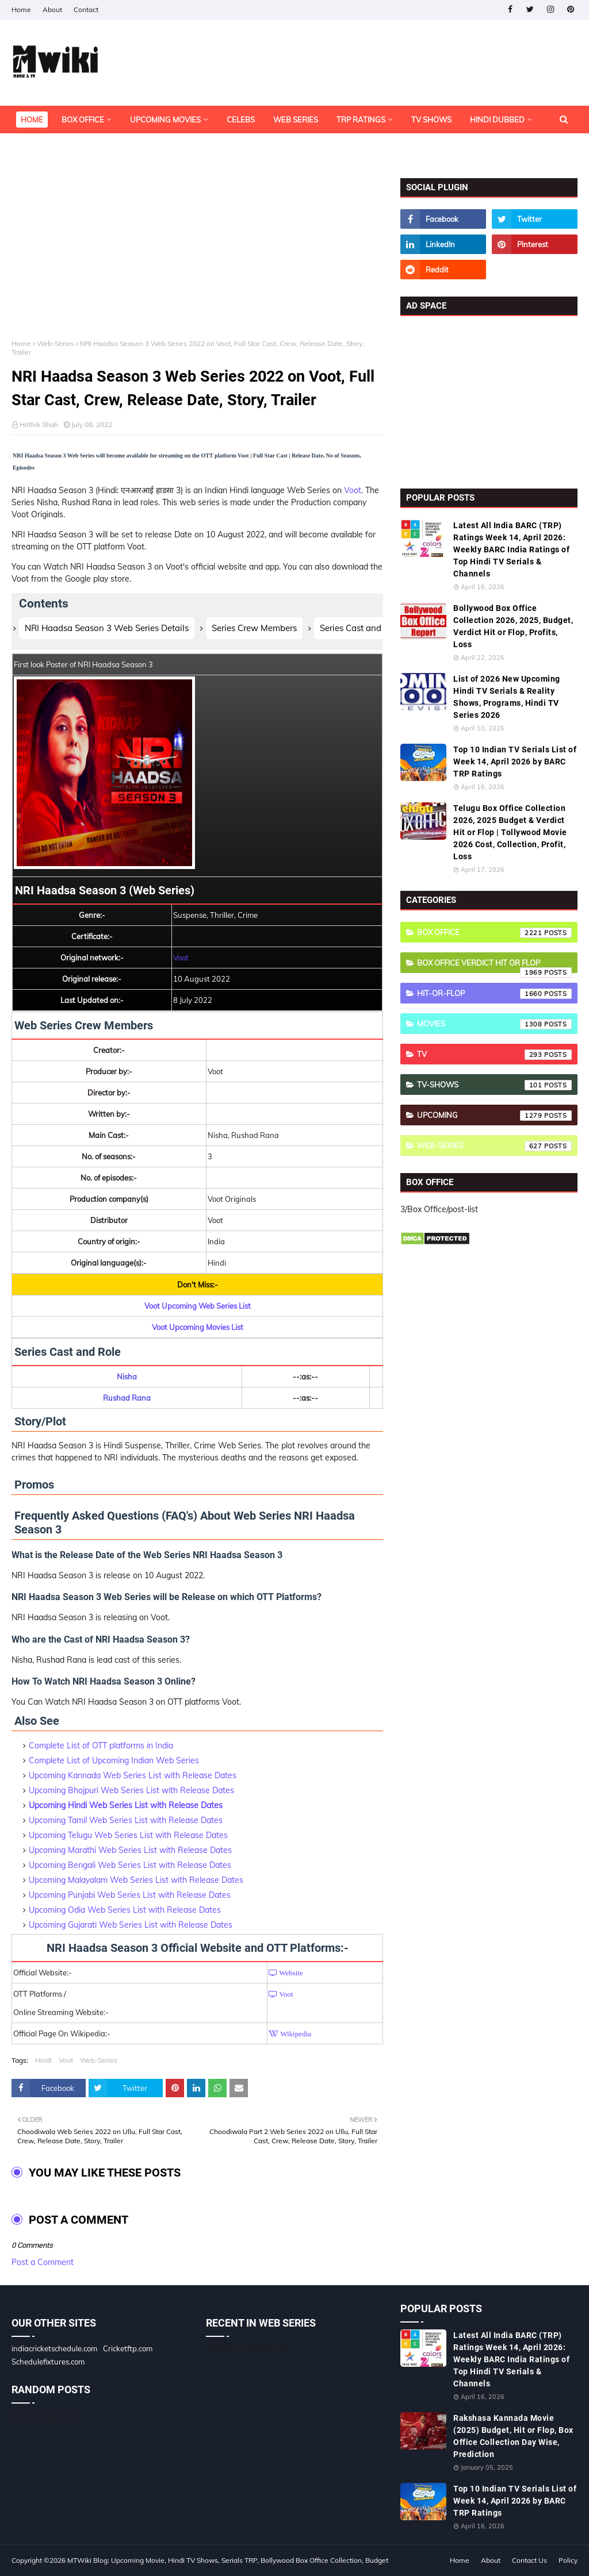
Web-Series (55, 343)
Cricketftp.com (127, 2348)
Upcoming (494, 1115)
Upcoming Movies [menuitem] (165, 119)
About (52, 9)
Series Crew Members (254, 627)
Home (21, 9)
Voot (352, 490)
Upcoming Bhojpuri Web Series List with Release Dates (131, 1790)
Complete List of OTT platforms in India (101, 1745)
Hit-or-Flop (494, 994)
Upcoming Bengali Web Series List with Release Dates (130, 1865)
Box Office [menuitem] (83, 119)
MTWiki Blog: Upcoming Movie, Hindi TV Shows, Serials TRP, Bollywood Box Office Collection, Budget (227, 2560)
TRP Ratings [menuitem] (360, 119)
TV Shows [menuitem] (431, 119)
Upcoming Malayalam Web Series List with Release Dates (136, 1880)
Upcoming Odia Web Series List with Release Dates (125, 1910)
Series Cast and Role (360, 627)
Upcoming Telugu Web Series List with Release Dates (128, 1835)
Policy (568, 2560)
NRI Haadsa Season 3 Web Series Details (107, 627)
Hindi (43, 2060)
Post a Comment (43, 2262)
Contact (86, 9)
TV (494, 1054)
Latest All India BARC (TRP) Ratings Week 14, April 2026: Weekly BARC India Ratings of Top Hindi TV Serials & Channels (511, 549)
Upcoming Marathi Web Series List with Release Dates (130, 1850)
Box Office (494, 933)
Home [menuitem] (32, 119)
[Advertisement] (197, 258)
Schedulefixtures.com (48, 2361)
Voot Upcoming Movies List (197, 1327)
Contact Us (529, 2560)
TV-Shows (494, 1085)
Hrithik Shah (39, 424)
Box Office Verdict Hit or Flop (494, 965)
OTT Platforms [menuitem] (51, 147)
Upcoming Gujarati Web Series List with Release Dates (130, 1925)
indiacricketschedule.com (54, 2348)
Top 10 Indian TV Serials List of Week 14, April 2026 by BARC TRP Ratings (514, 761)
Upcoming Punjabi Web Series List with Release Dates (130, 1895)
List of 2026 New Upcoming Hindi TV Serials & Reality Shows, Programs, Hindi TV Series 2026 (506, 697)
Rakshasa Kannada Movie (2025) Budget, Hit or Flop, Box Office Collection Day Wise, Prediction (513, 2436)
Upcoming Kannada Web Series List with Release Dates (132, 1775)
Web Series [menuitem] (295, 119)
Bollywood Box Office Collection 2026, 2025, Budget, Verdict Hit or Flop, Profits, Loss (513, 626)
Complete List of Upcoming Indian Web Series (114, 1760)
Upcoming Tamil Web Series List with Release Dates (126, 1820)
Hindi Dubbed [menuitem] (497, 119)
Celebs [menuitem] (241, 119)
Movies (494, 1024)
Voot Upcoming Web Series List (197, 1305)
